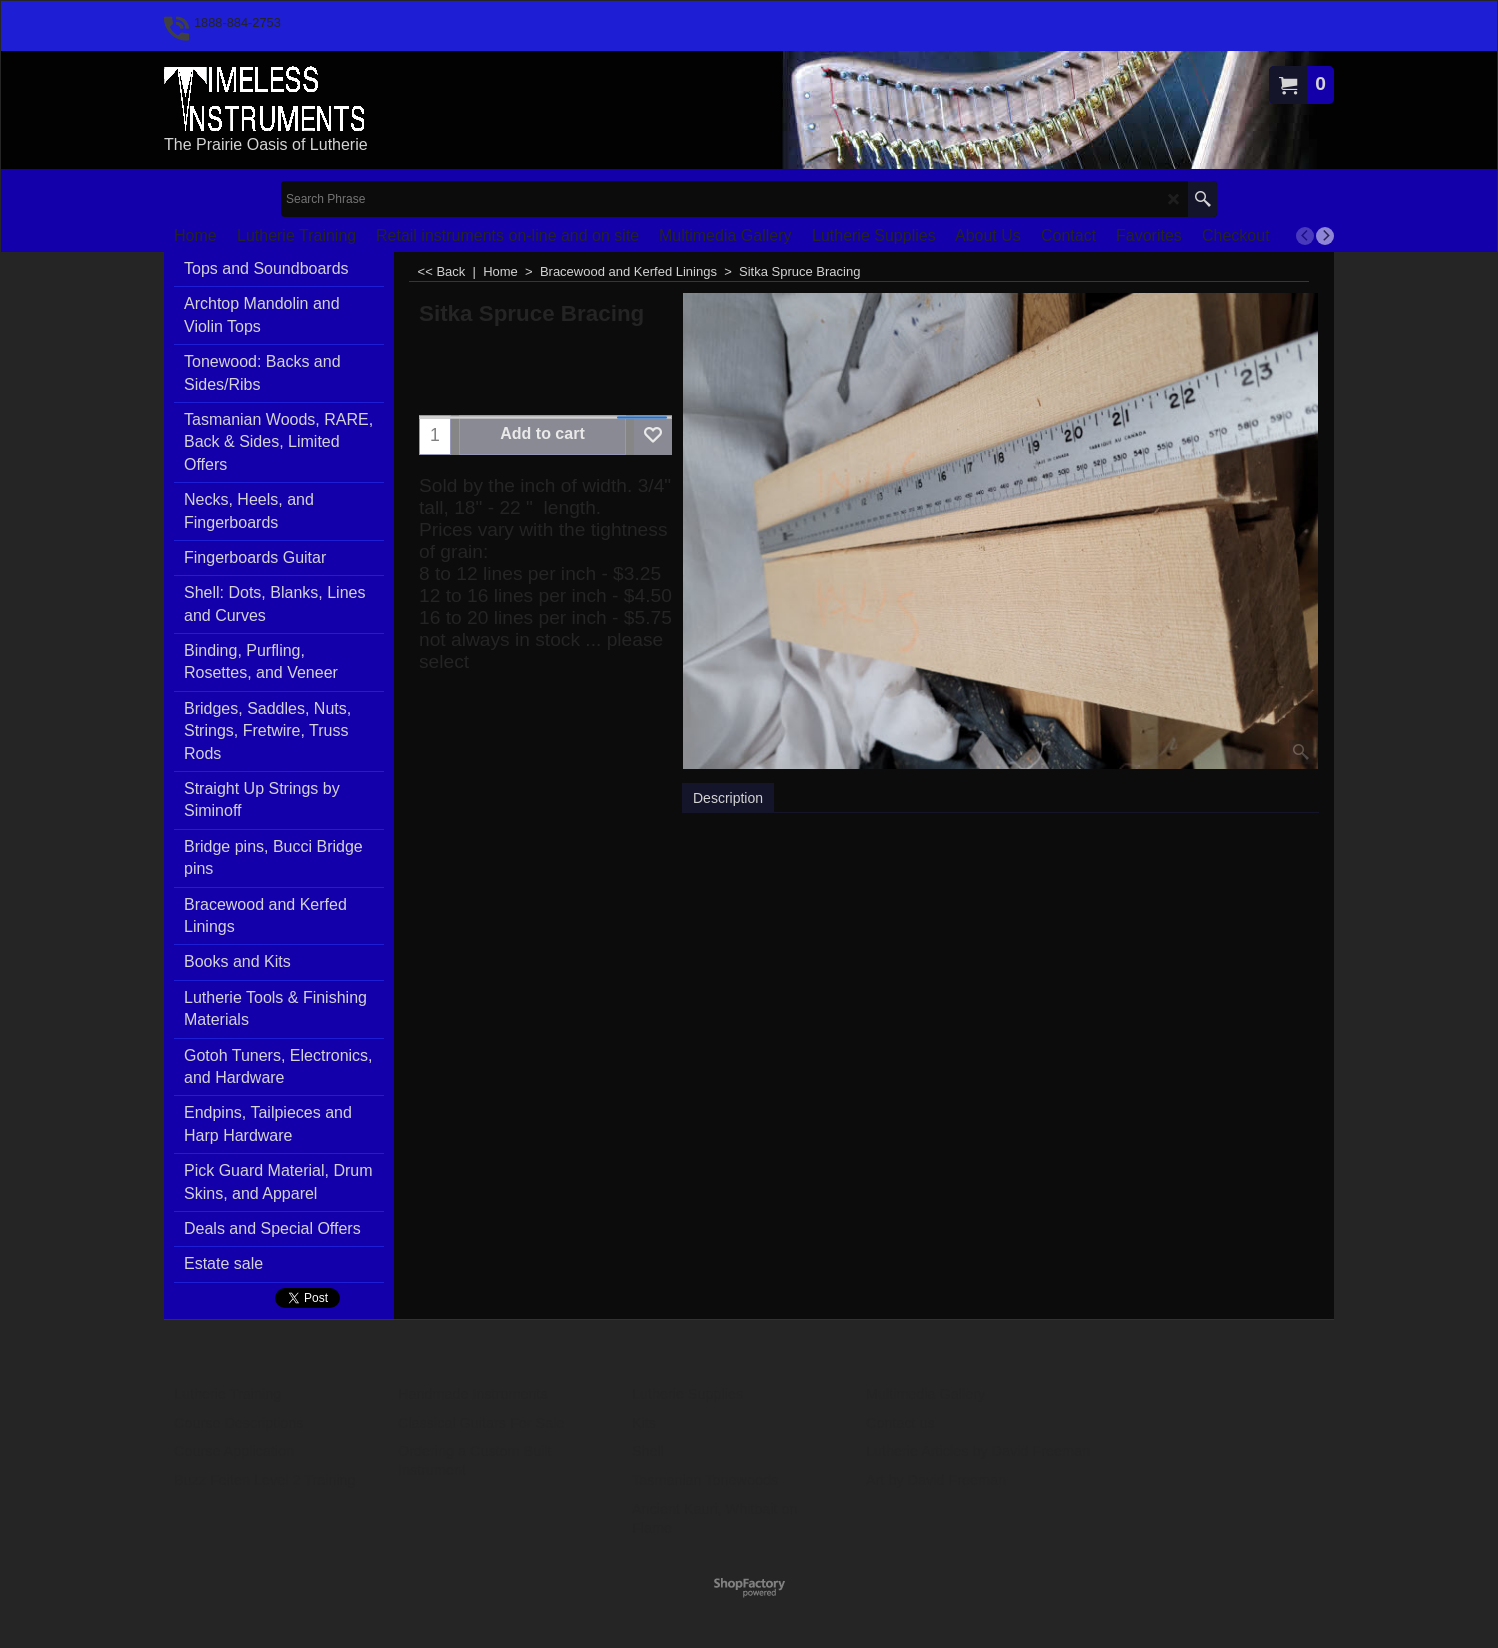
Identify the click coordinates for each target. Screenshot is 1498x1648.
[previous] (1305, 236)
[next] (1325, 236)
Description (728, 798)
